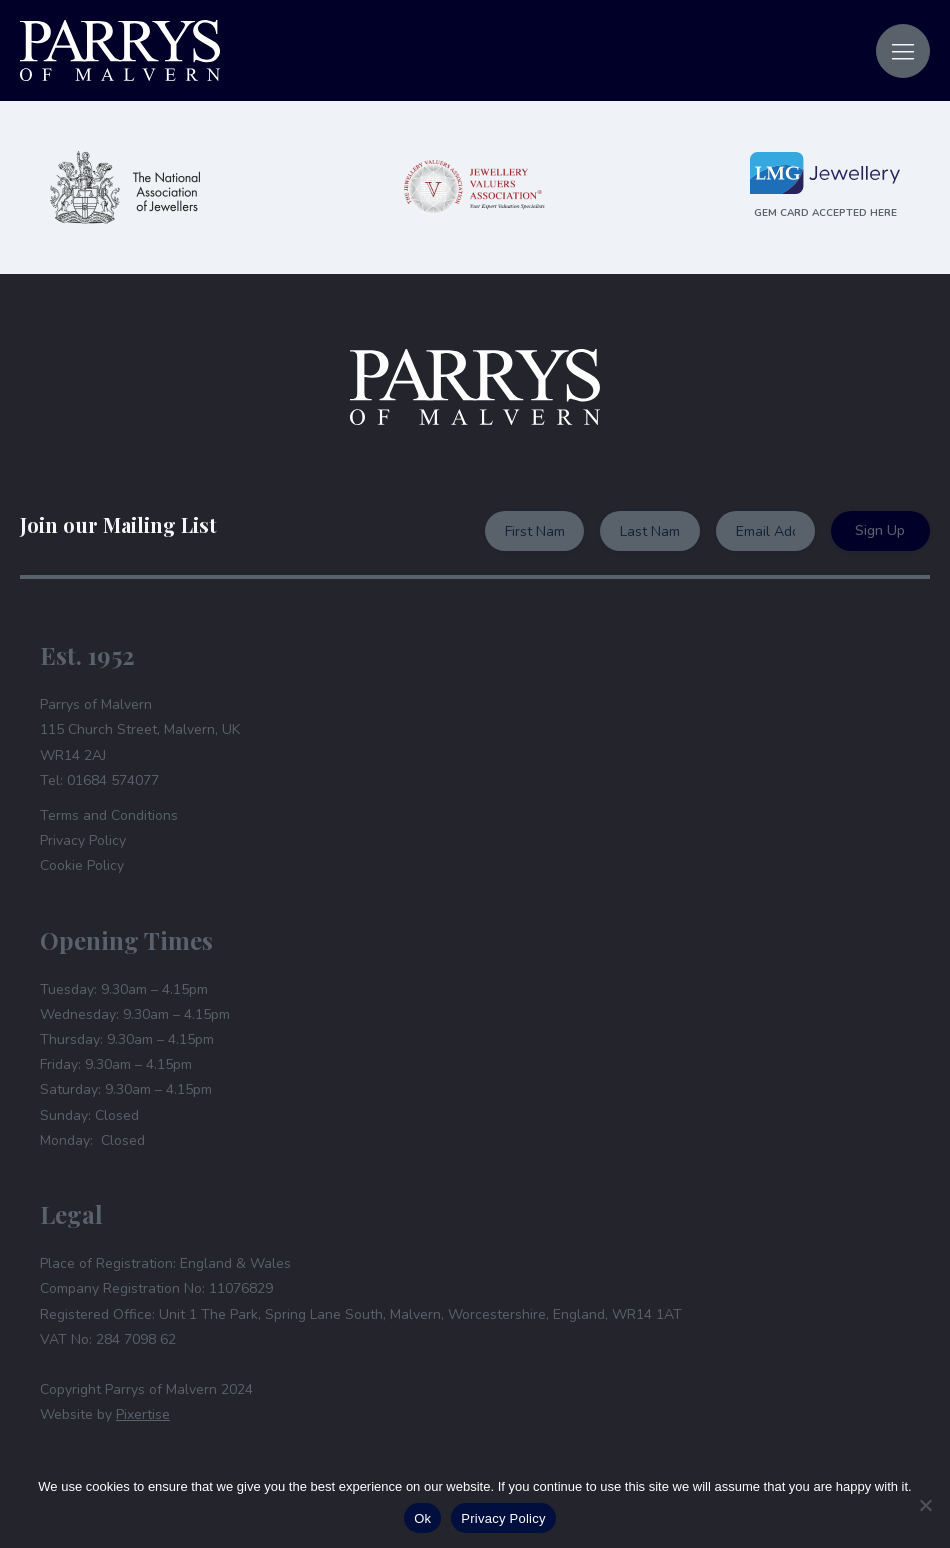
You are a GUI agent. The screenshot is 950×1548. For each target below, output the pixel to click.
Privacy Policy (83, 840)
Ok (422, 1518)
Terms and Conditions (109, 815)
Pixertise (143, 1414)
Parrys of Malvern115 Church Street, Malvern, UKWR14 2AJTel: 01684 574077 (140, 742)
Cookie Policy (82, 865)
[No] (925, 1505)
